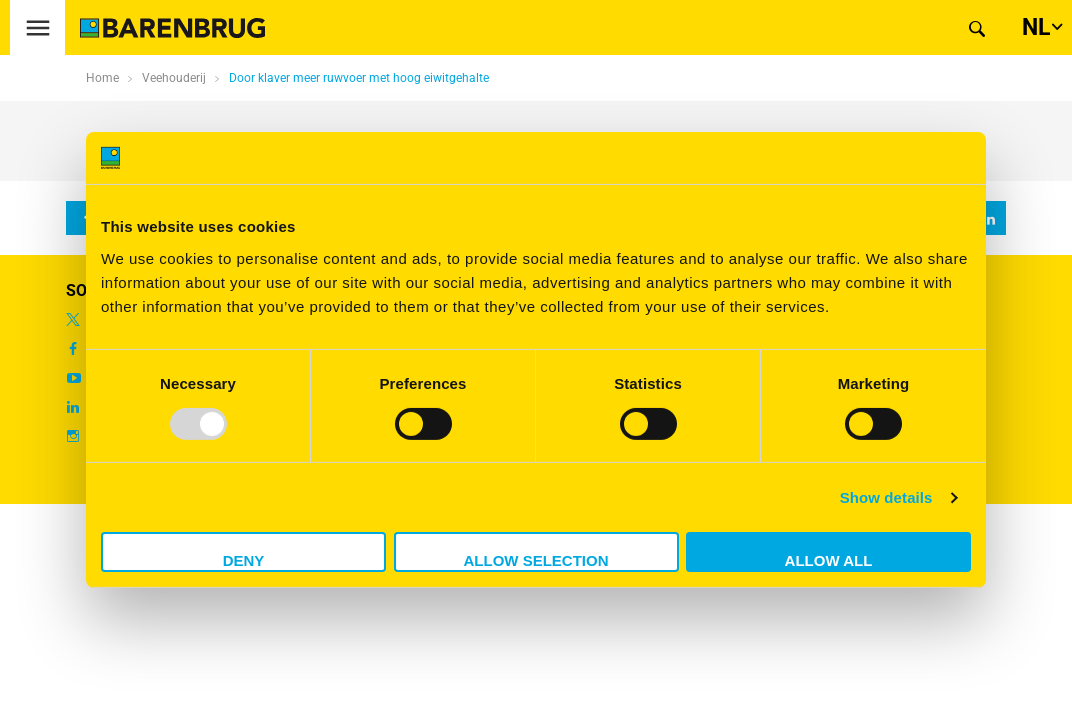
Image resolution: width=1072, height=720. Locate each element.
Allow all (829, 560)
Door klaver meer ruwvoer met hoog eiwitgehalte (359, 78)
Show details (886, 497)
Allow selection (536, 560)
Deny (244, 560)
